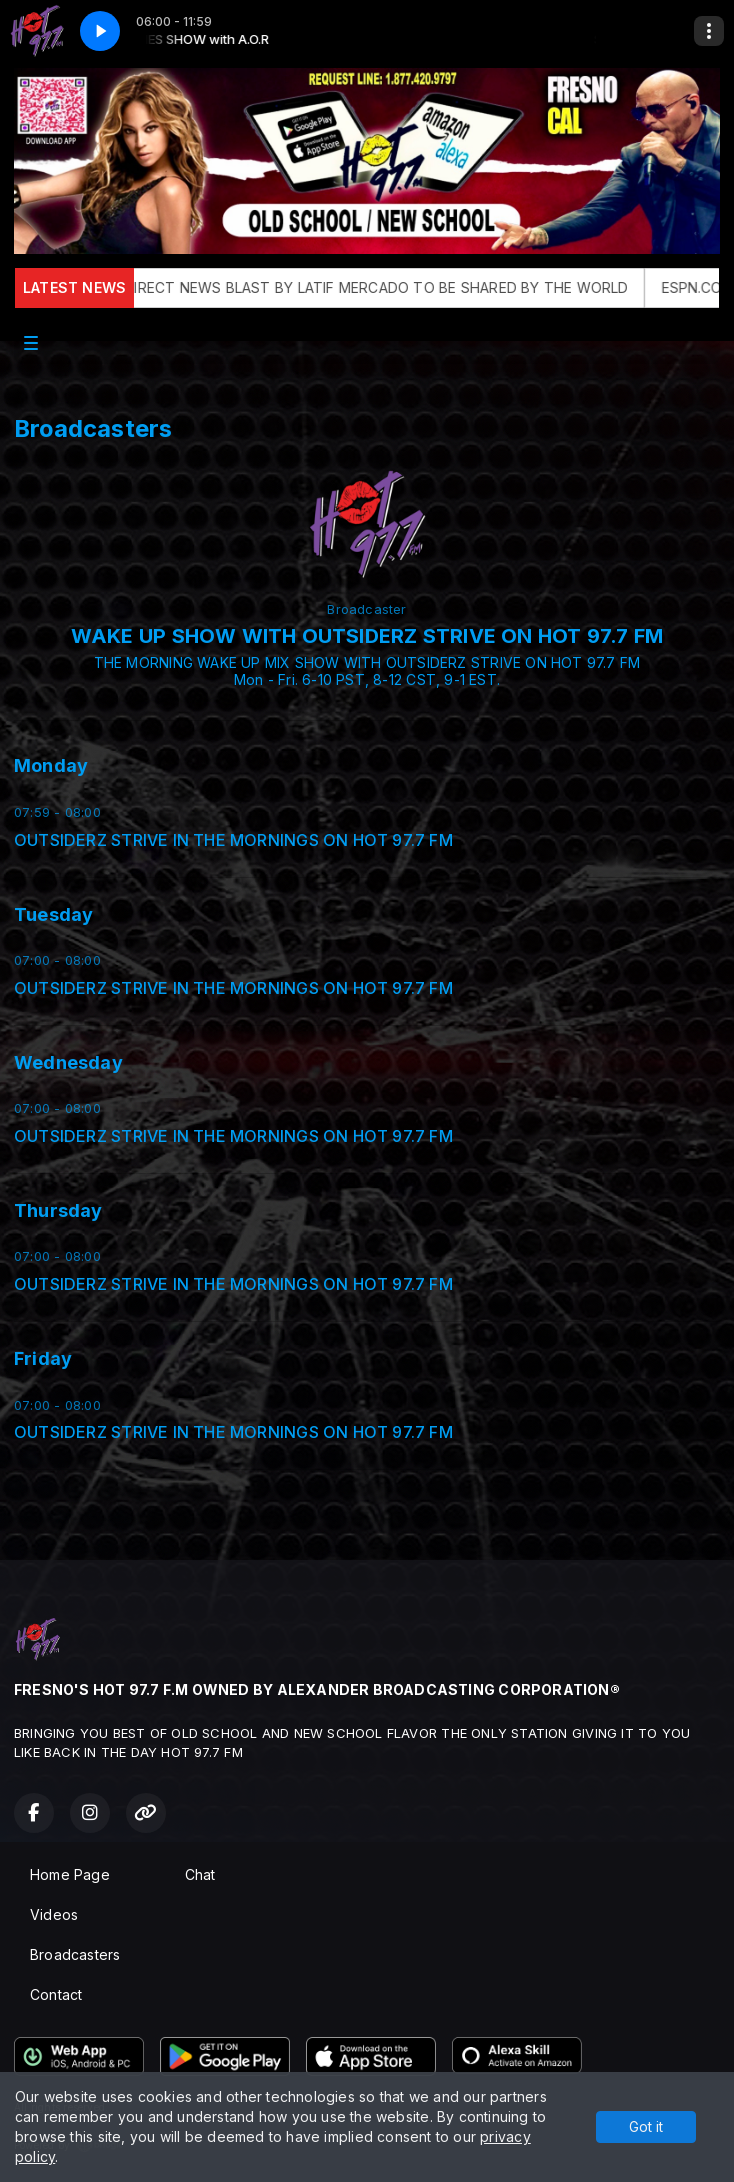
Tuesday (53, 914)
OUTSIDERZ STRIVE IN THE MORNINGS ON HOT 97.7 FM (233, 840)
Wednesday (68, 1062)
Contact (56, 1994)
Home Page (70, 1874)
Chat (200, 1874)
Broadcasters (75, 1954)
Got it (646, 2126)
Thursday (58, 1210)
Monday (51, 765)
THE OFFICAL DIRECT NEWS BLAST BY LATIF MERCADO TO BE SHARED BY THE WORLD (356, 287)
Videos (54, 1914)
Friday (43, 1358)
